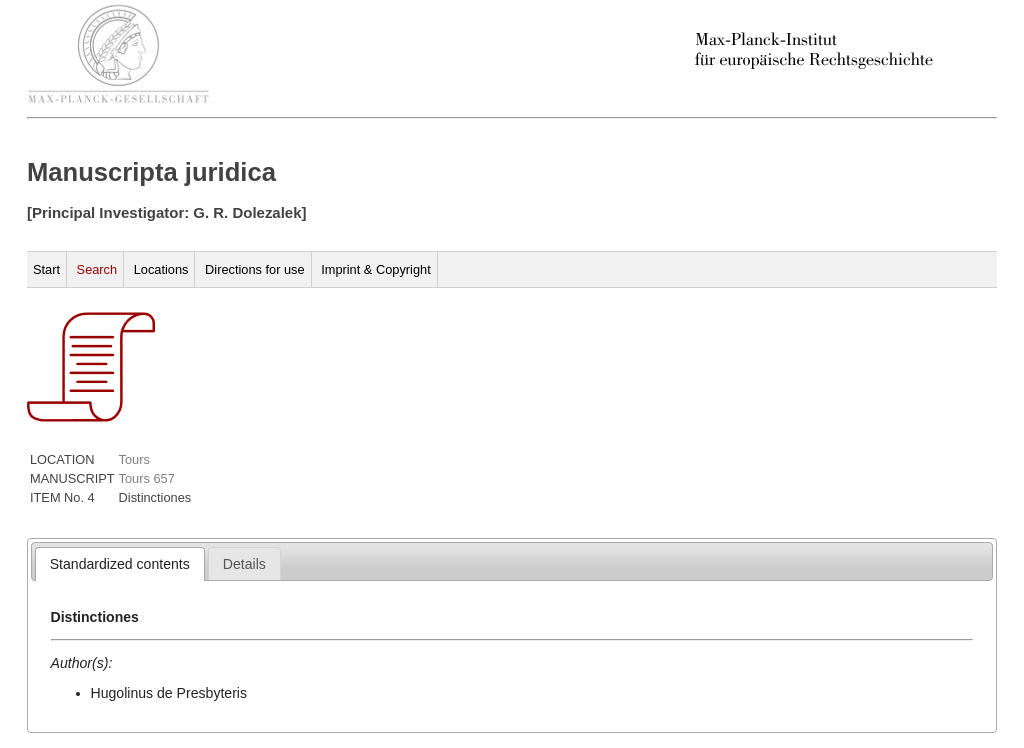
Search (97, 269)
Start (46, 269)
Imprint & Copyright (376, 269)
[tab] (120, 564)
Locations (161, 269)
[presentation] (120, 564)
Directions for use (255, 269)
